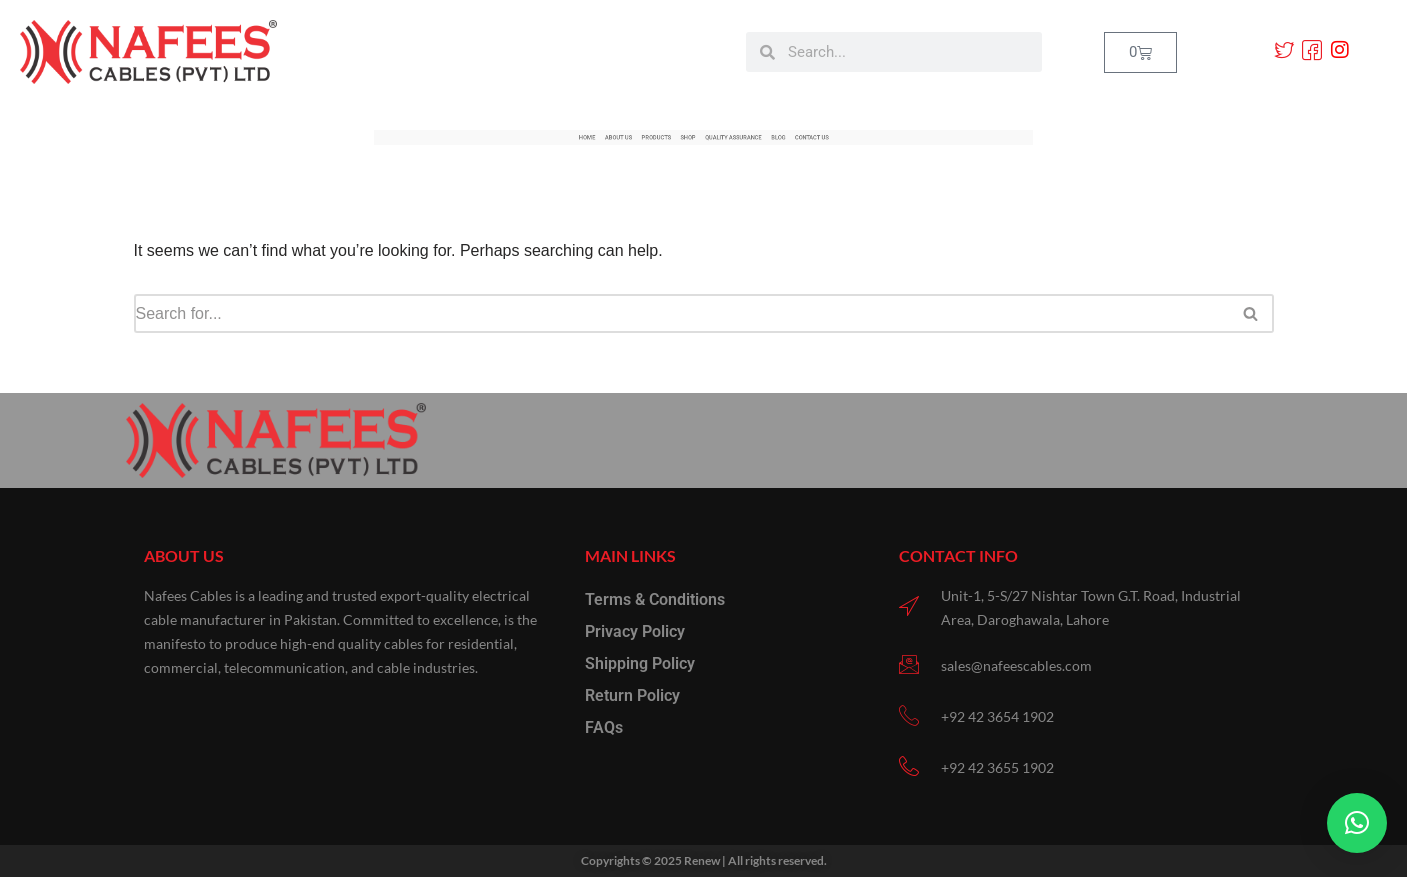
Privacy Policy (635, 631)
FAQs (604, 727)
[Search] (681, 313)
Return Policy (632, 695)
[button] (1357, 823)
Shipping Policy (640, 663)
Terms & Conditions (655, 599)
